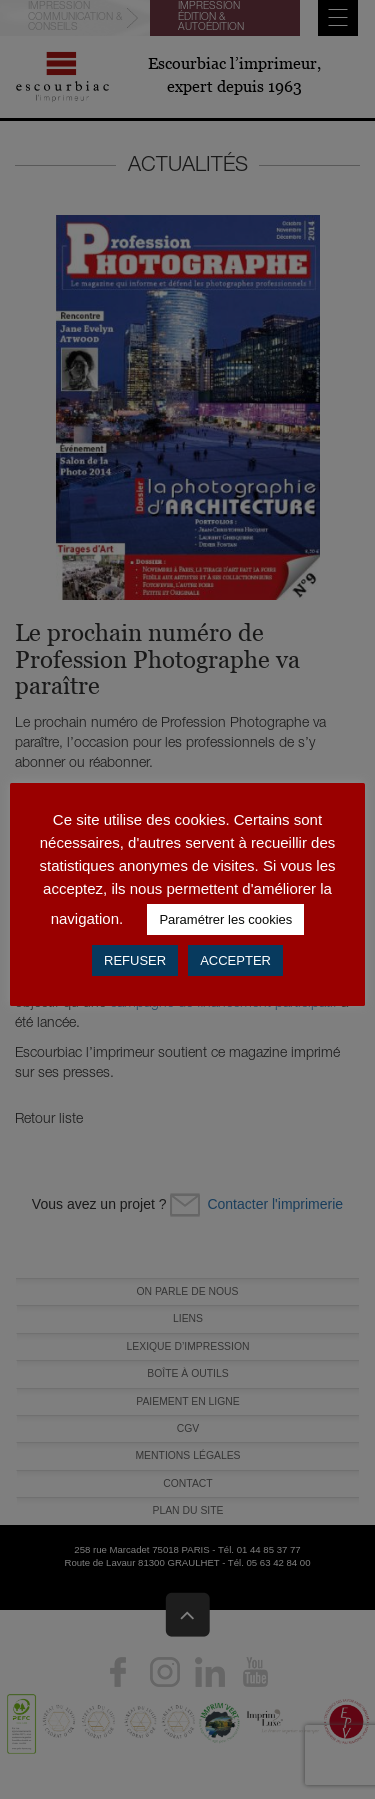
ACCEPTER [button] (235, 960)
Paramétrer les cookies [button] (225, 919)
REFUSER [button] (135, 960)
